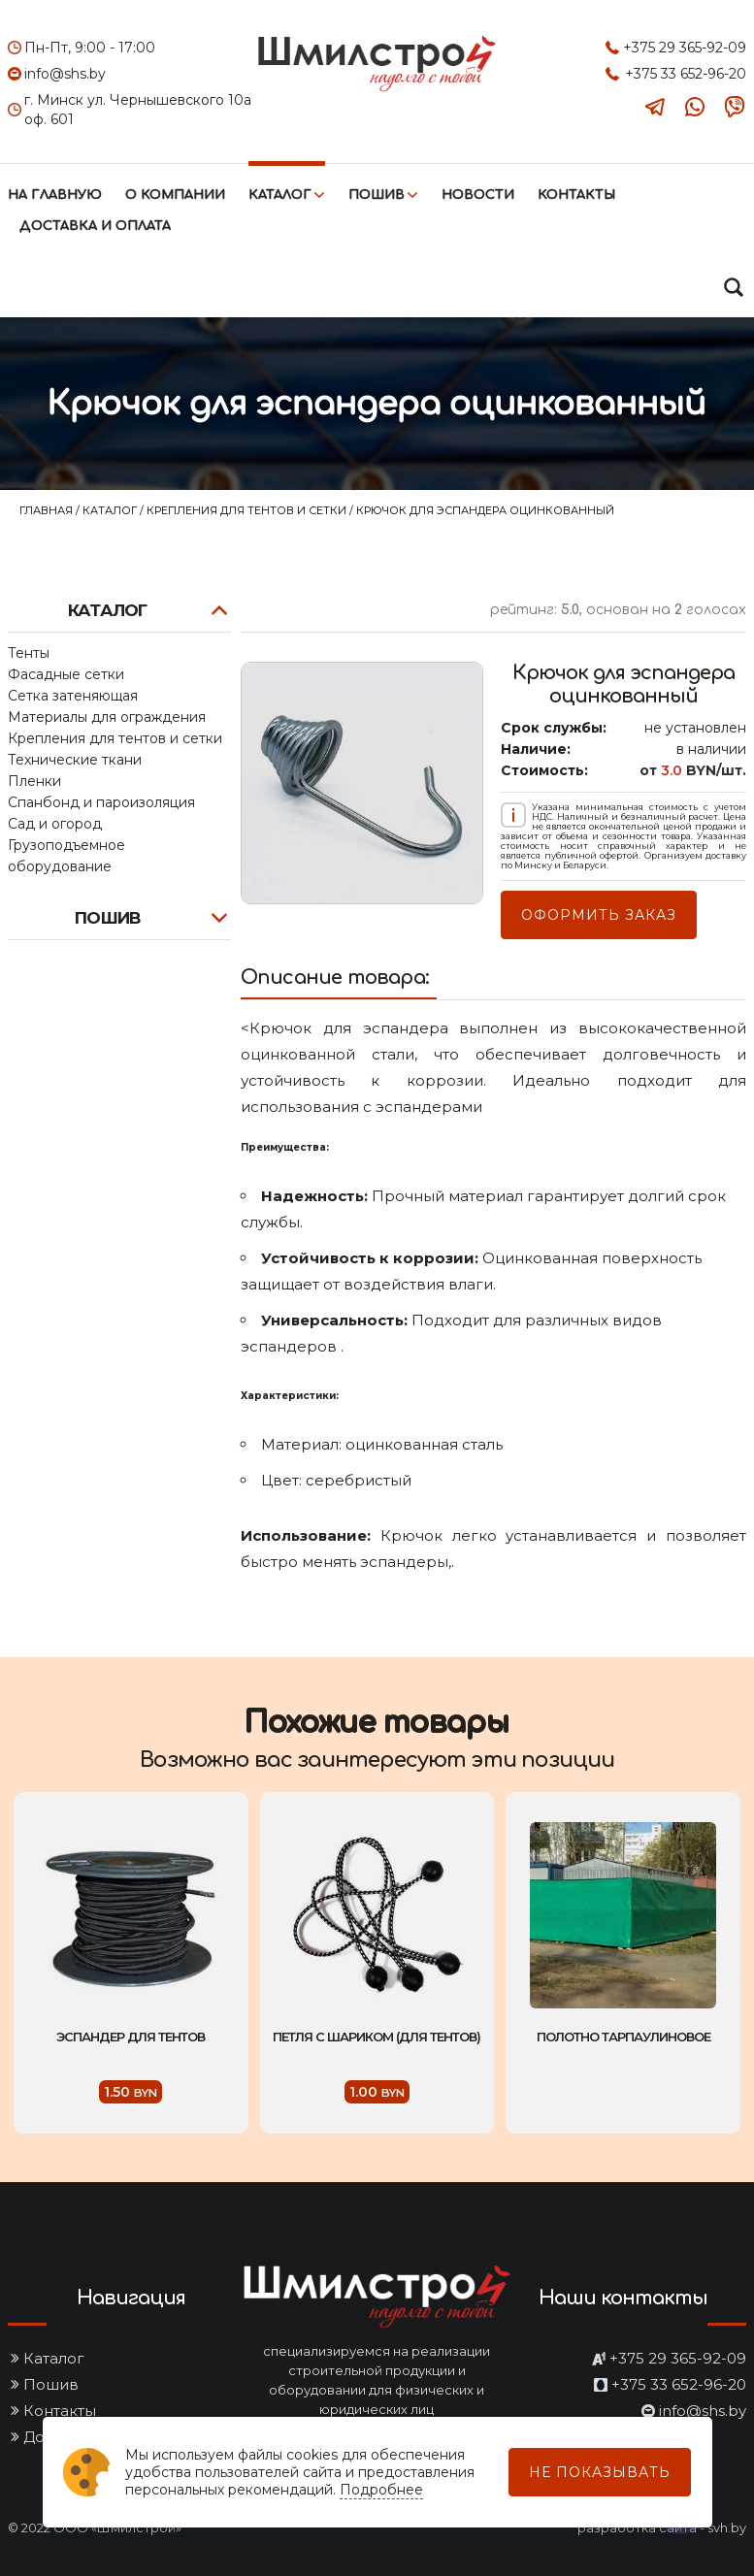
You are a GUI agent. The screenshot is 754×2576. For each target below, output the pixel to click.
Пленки (34, 781)
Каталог (279, 195)
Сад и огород (55, 823)
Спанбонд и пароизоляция (101, 802)
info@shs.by (65, 73)
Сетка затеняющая (73, 695)
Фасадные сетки (66, 674)
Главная (47, 510)
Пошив (376, 195)
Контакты (576, 195)
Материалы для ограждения (107, 717)
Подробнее (381, 2489)
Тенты (28, 653)
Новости (478, 195)
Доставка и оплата (95, 226)
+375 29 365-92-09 (684, 47)
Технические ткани (75, 759)
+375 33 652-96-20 (685, 73)
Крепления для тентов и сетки (248, 510)
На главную (55, 195)
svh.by (726, 2527)
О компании (175, 195)
